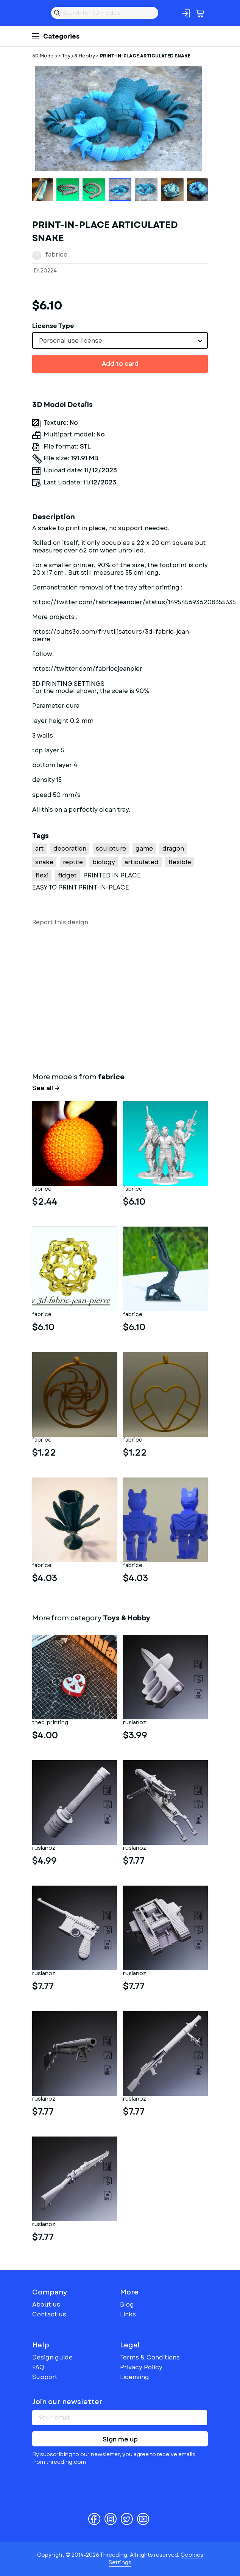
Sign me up (120, 2439)
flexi (41, 875)
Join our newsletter (67, 2401)
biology (103, 862)
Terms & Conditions (150, 2357)
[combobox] (120, 340)
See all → (46, 1088)
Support (45, 2377)
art (39, 848)
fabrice (56, 254)
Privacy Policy (141, 2367)
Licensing (134, 2377)
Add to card (120, 363)
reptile (73, 862)
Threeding (38, 13)
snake (44, 862)
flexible (179, 862)
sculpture (111, 848)
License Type (53, 326)
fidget (67, 875)
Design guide (52, 2357)
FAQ (38, 2367)
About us (46, 2304)
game (144, 848)
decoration (69, 848)
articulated (142, 862)
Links (128, 2314)
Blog (127, 2304)
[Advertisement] (120, 998)
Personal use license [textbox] (70, 340)
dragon (173, 848)
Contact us (49, 2314)
